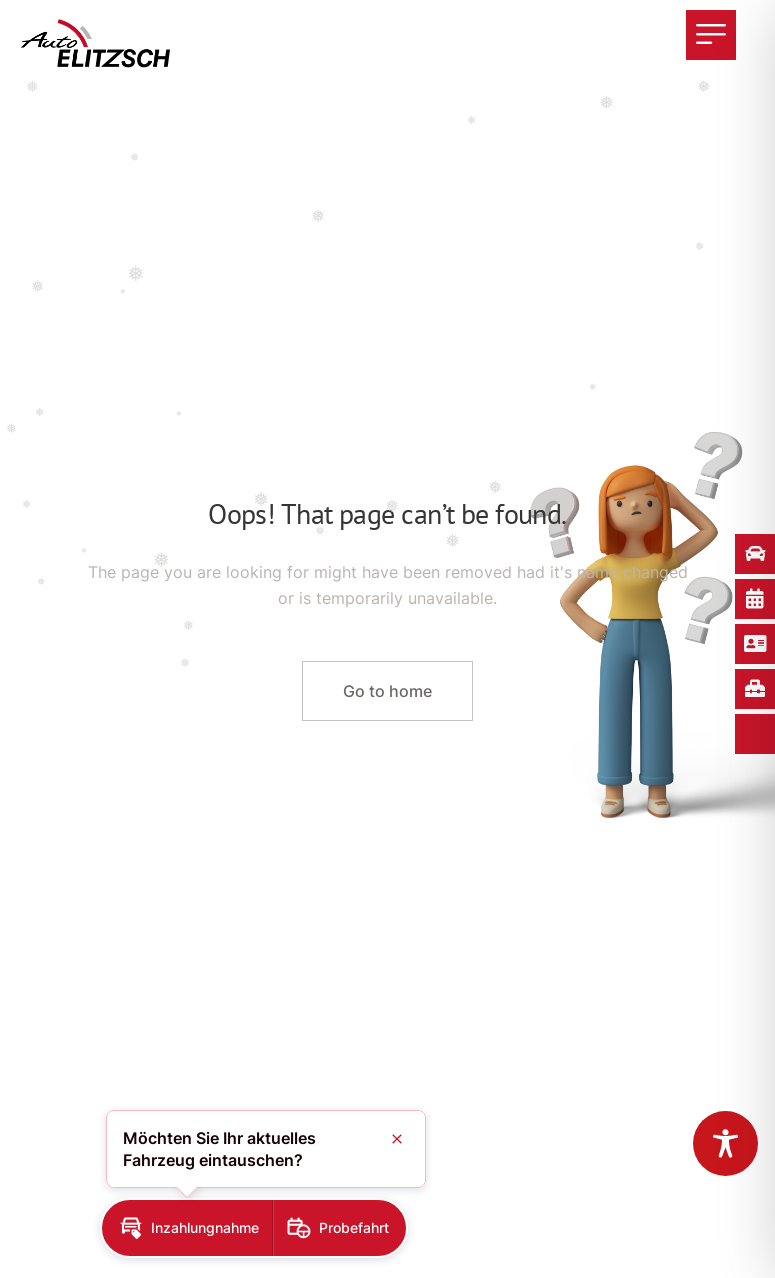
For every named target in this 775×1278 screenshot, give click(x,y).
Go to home (387, 691)
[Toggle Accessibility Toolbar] (725, 1143)
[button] (187, 1228)
